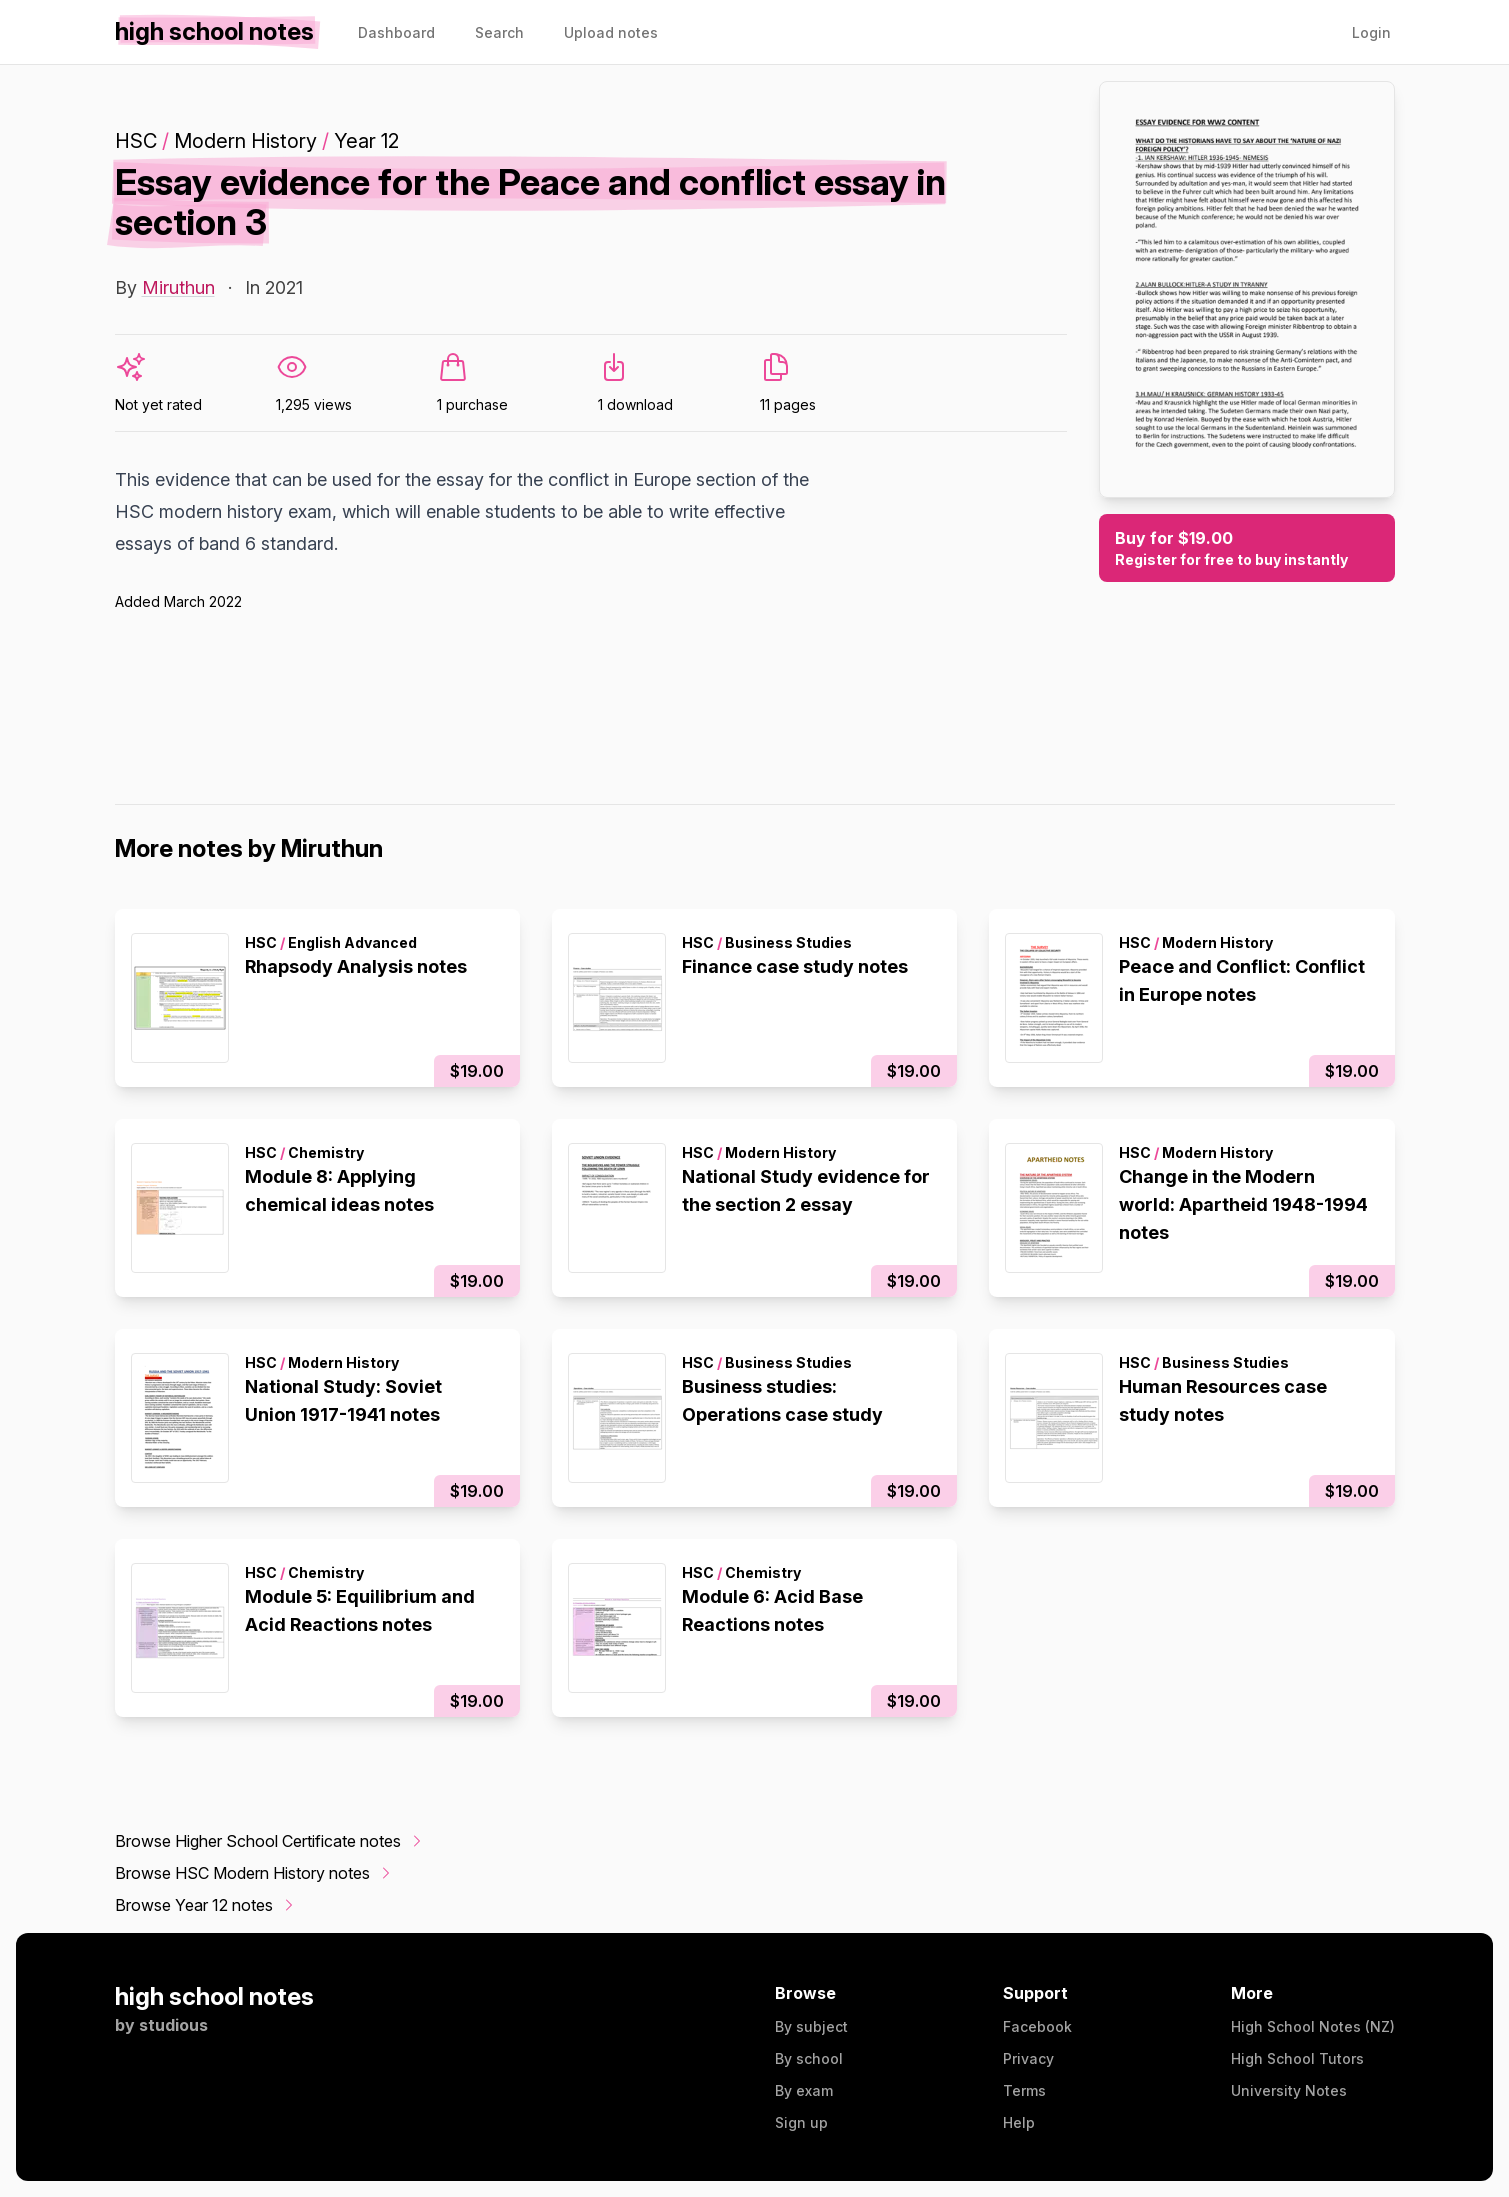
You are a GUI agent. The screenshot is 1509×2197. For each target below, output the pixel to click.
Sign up (801, 2122)
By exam (804, 2090)
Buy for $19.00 (1247, 549)
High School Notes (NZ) (1313, 2026)
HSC (136, 141)
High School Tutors (1297, 2058)
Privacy (1028, 2058)
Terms (1024, 2090)
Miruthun (178, 287)
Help (1019, 2122)
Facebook (1037, 2026)
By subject (811, 2026)
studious (173, 2025)
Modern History (245, 141)
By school (809, 2058)
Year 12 (366, 141)
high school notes (214, 1996)
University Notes (1289, 2090)
